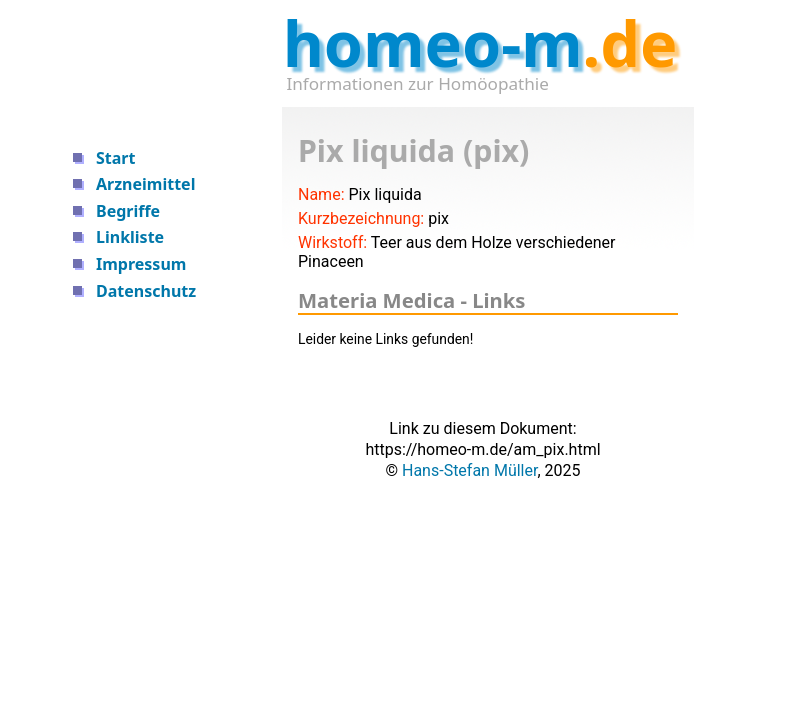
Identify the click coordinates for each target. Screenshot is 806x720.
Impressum (141, 264)
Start (115, 158)
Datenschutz (146, 291)
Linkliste (130, 237)
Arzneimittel (145, 184)
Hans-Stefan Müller (469, 470)
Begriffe (128, 211)
